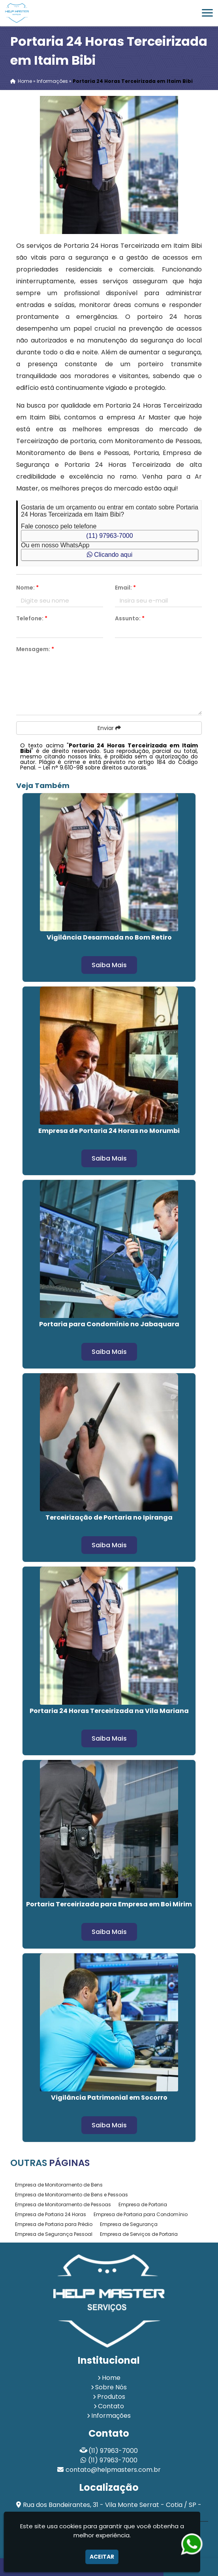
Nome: (27, 588)
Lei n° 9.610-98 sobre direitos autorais (94, 767)
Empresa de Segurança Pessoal (53, 2234)
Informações (111, 2415)
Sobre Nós (111, 2387)
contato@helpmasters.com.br (113, 2469)
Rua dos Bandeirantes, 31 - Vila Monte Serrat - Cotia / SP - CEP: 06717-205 (112, 2509)
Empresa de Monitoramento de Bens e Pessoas (71, 2194)
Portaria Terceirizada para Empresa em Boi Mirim (109, 1904)
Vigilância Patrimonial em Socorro (109, 2097)
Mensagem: (35, 649)
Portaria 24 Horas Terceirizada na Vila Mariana (109, 1710)
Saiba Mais (109, 965)
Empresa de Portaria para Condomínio (141, 2214)
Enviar (109, 728)
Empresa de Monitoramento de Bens (59, 2184)
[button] (207, 13)
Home (111, 2377)
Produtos (111, 2396)
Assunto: (130, 618)
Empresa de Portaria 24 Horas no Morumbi (109, 1130)
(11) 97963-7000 (109, 535)
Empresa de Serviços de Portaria (139, 2234)
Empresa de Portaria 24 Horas (50, 2214)
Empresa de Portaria (142, 2204)
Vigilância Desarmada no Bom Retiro (109, 937)
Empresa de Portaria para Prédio (53, 2224)
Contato (111, 2406)
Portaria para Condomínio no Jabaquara (109, 1324)
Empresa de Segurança (129, 2224)
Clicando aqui (109, 554)
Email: (125, 588)
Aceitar (102, 2557)
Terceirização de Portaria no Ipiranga (109, 1517)
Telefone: (31, 618)
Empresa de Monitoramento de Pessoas (63, 2204)
